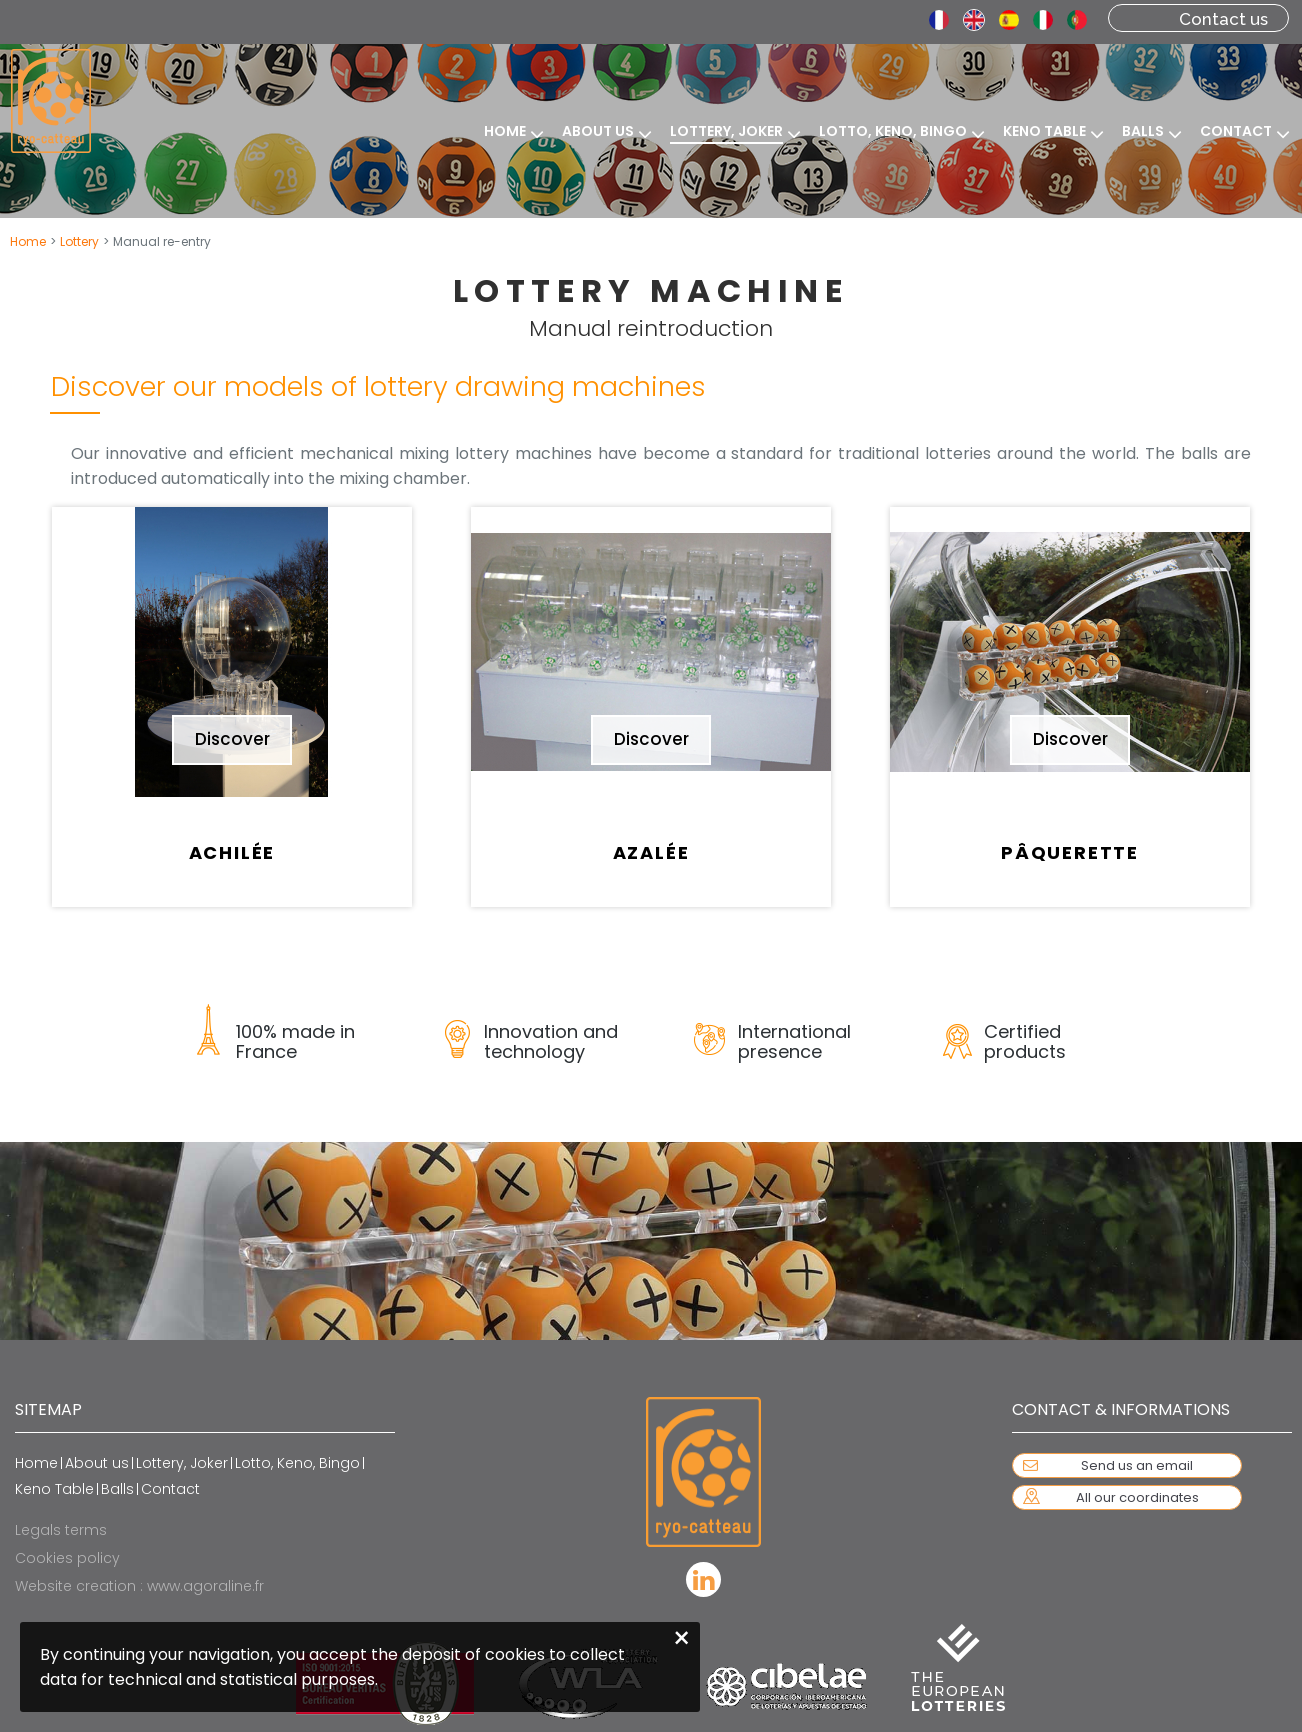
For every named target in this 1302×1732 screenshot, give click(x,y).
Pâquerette (1070, 852)
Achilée (232, 852)
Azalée (651, 852)
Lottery (79, 241)
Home (28, 241)
